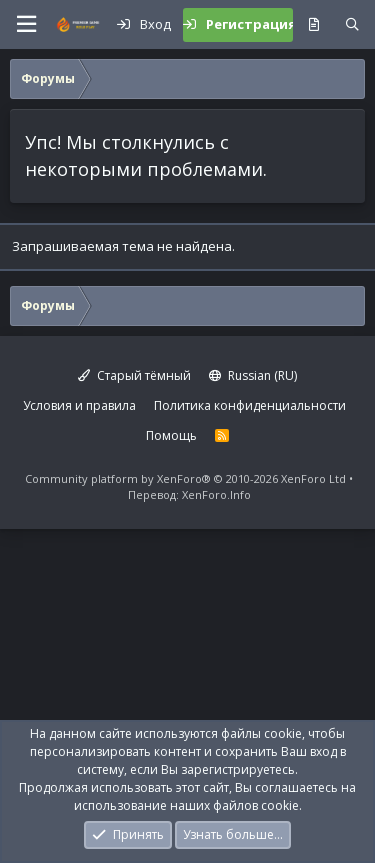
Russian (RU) (253, 375)
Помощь (171, 435)
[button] (26, 24)
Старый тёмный (134, 375)
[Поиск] (352, 25)
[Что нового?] (313, 25)
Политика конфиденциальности (250, 405)
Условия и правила (79, 405)
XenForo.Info (216, 494)
